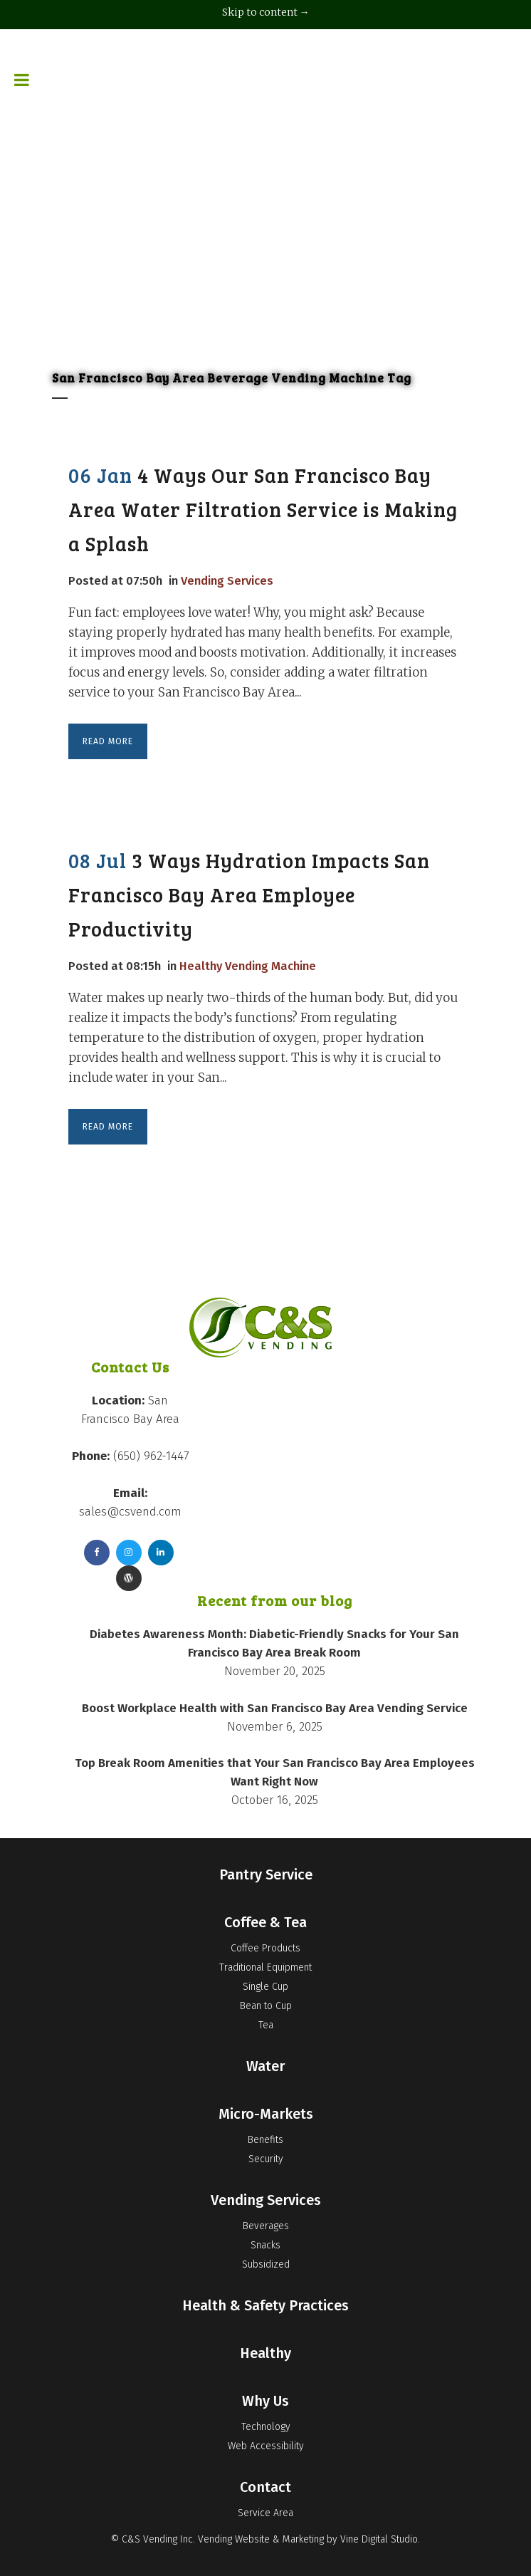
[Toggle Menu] (21, 50)
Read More (108, 741)
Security (265, 2159)
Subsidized (266, 2264)
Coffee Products (265, 1948)
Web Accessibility (266, 2446)
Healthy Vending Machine (251, 965)
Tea (265, 2025)
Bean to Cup (266, 2006)
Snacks (265, 2245)
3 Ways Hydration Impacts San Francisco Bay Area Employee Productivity (249, 894)
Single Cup (265, 1987)
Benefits (265, 2140)
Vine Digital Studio (379, 2539)
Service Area (265, 2513)
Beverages (266, 2226)
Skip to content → (266, 12)
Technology (265, 2427)
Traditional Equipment (265, 1967)
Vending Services (230, 580)
